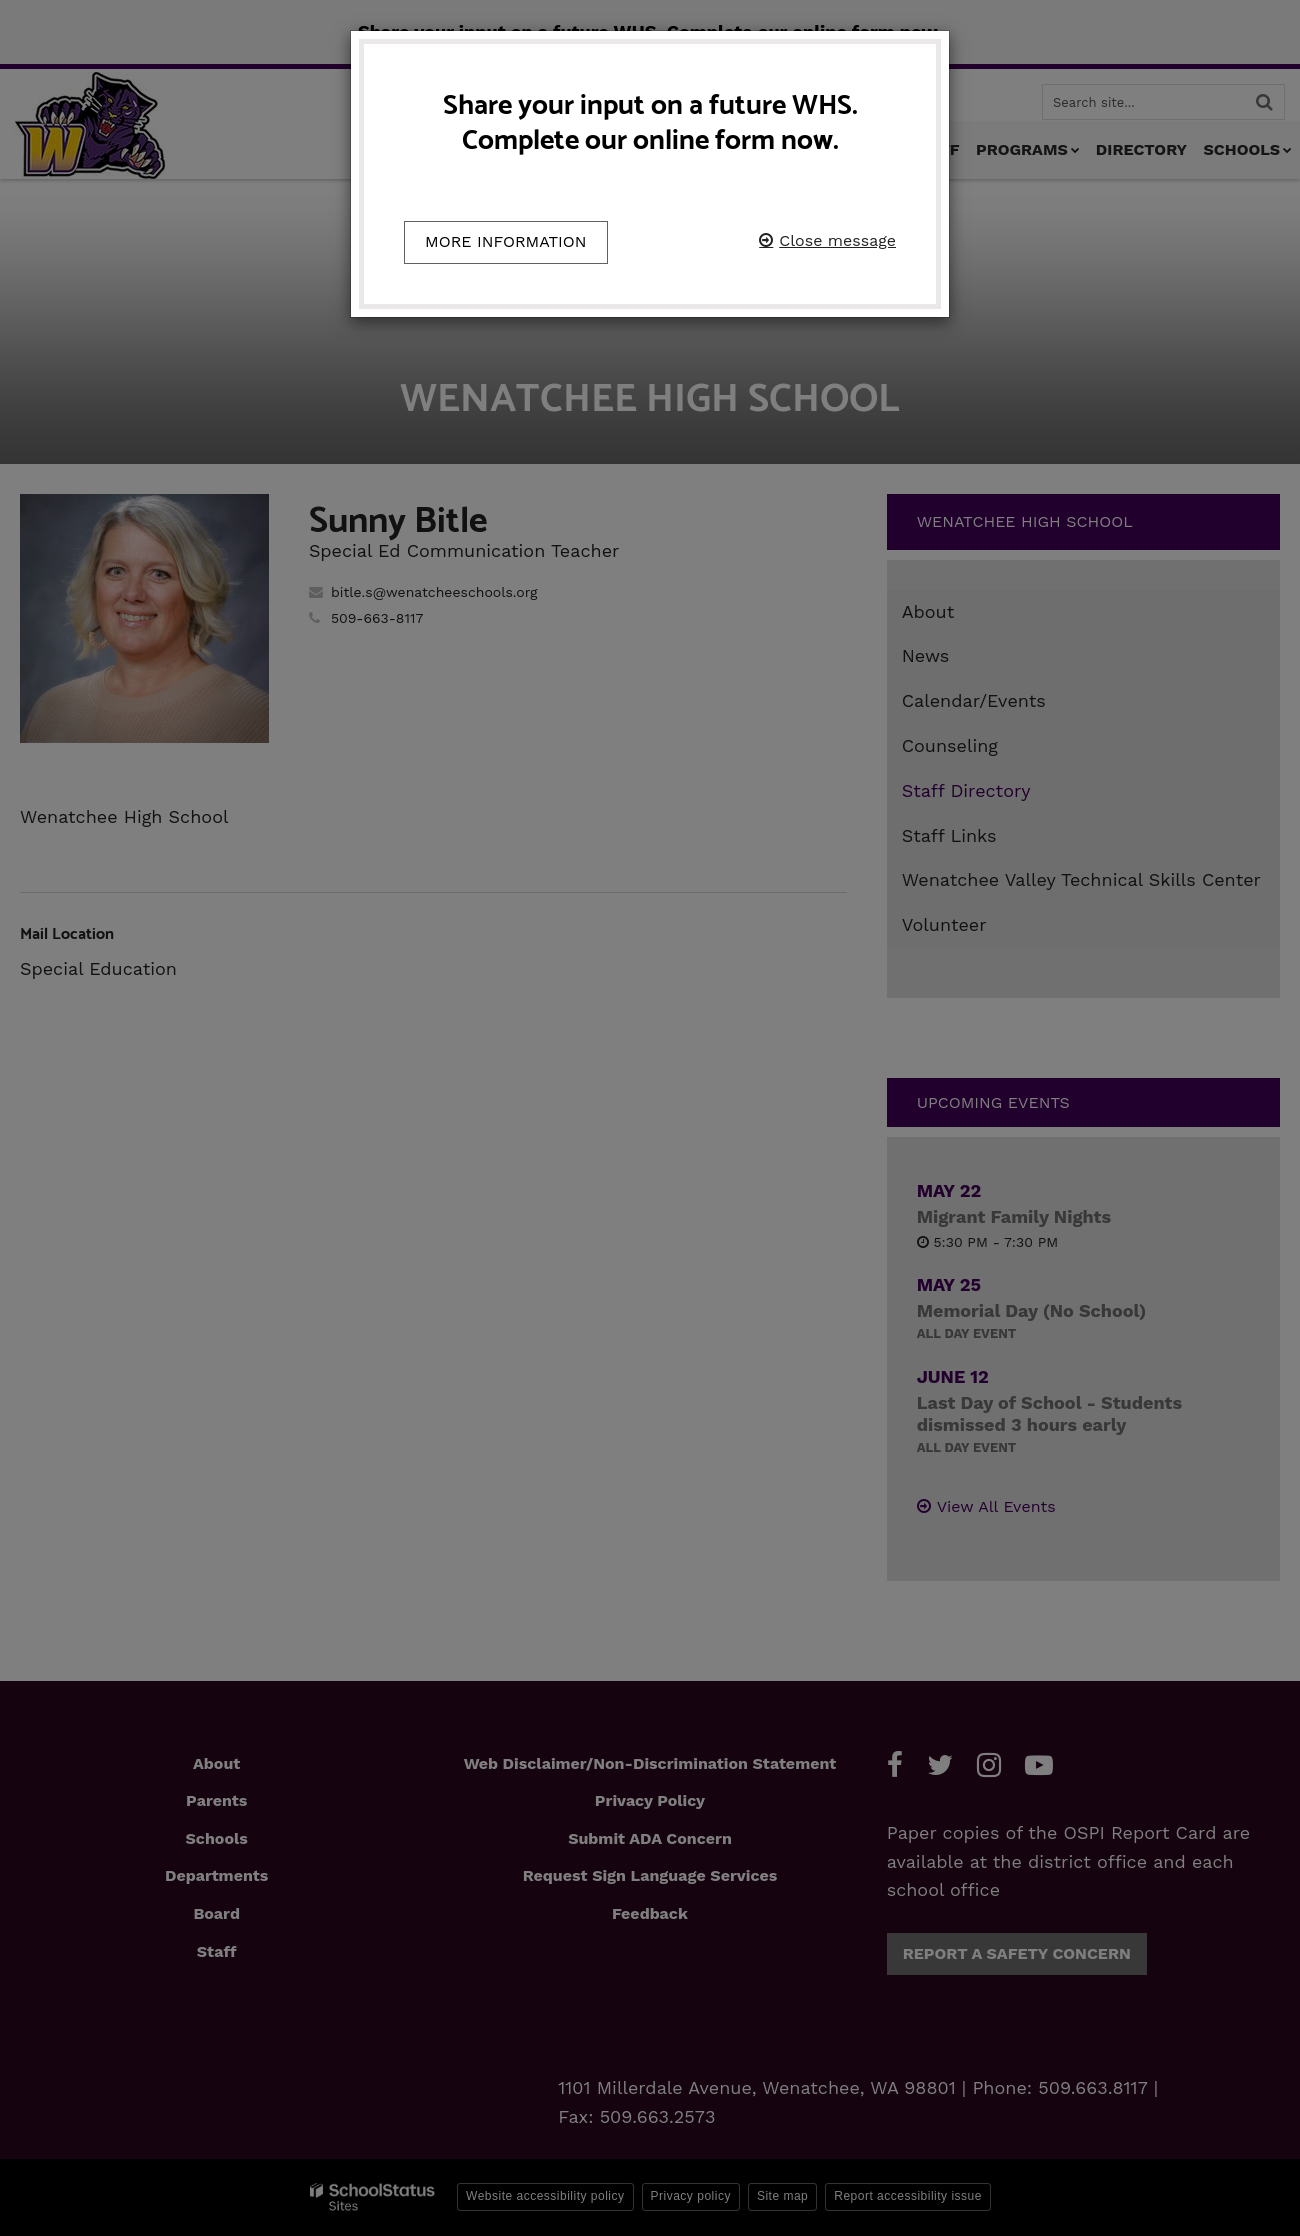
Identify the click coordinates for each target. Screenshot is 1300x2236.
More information (506, 241)
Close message (837, 240)
